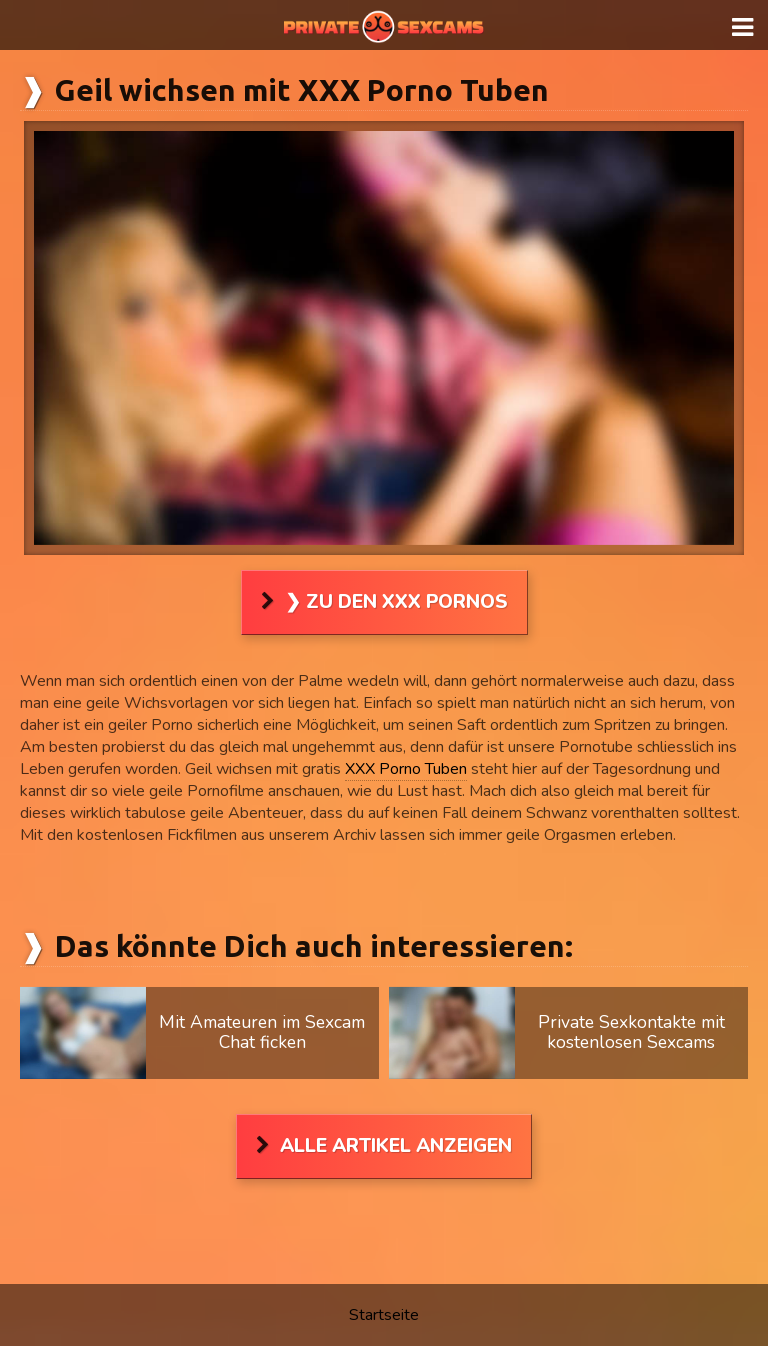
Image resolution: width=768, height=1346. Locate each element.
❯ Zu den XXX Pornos (396, 602)
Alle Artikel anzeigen (396, 1146)
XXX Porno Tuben (406, 769)
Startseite (384, 1315)
